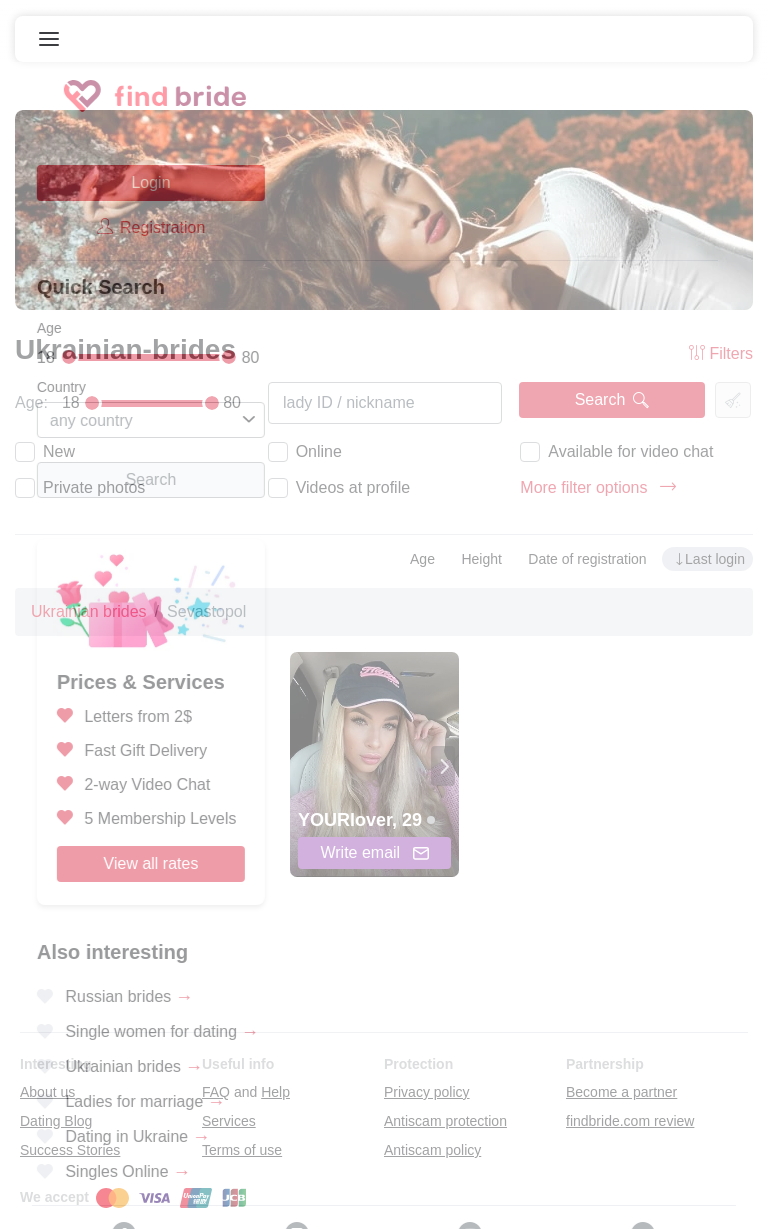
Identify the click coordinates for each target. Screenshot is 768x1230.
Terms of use (242, 1150)
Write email (374, 852)
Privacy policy (427, 1092)
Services (229, 1121)
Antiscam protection (445, 1121)
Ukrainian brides (89, 611)
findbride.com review (630, 1121)
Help (275, 1092)
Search (612, 399)
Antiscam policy (432, 1150)
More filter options (598, 487)
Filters (721, 353)
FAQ (216, 1092)
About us (47, 1092)
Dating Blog (56, 1121)
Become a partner (621, 1092)
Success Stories (70, 1150)
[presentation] (443, 766)
